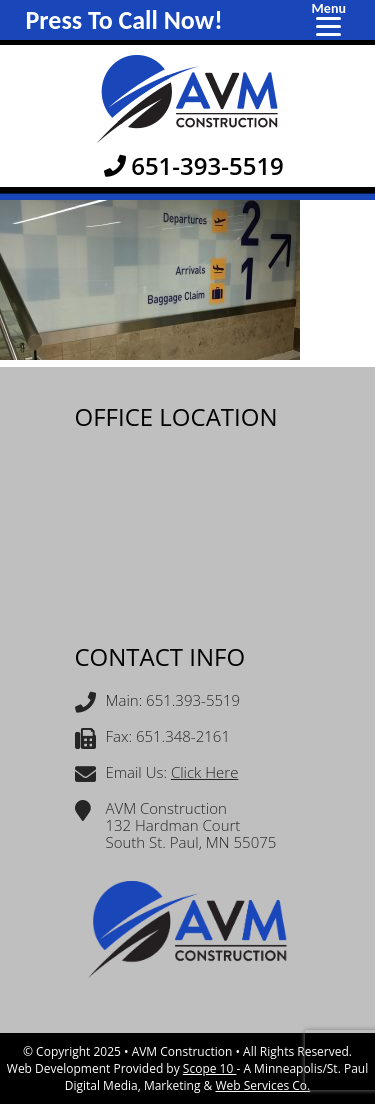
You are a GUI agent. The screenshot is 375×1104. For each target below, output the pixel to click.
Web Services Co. (262, 1085)
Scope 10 (210, 1068)
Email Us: (157, 774)
